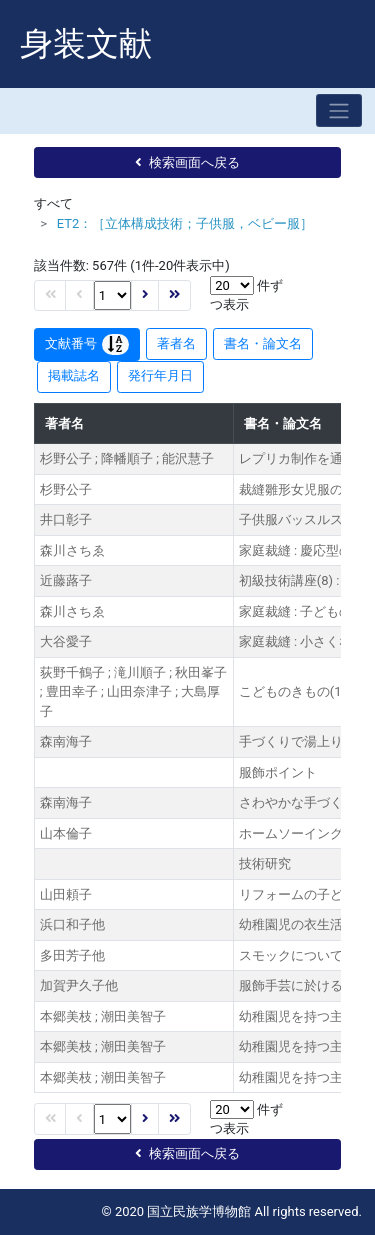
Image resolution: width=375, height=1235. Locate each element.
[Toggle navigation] (339, 110)
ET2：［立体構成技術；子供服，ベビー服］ (185, 223)
